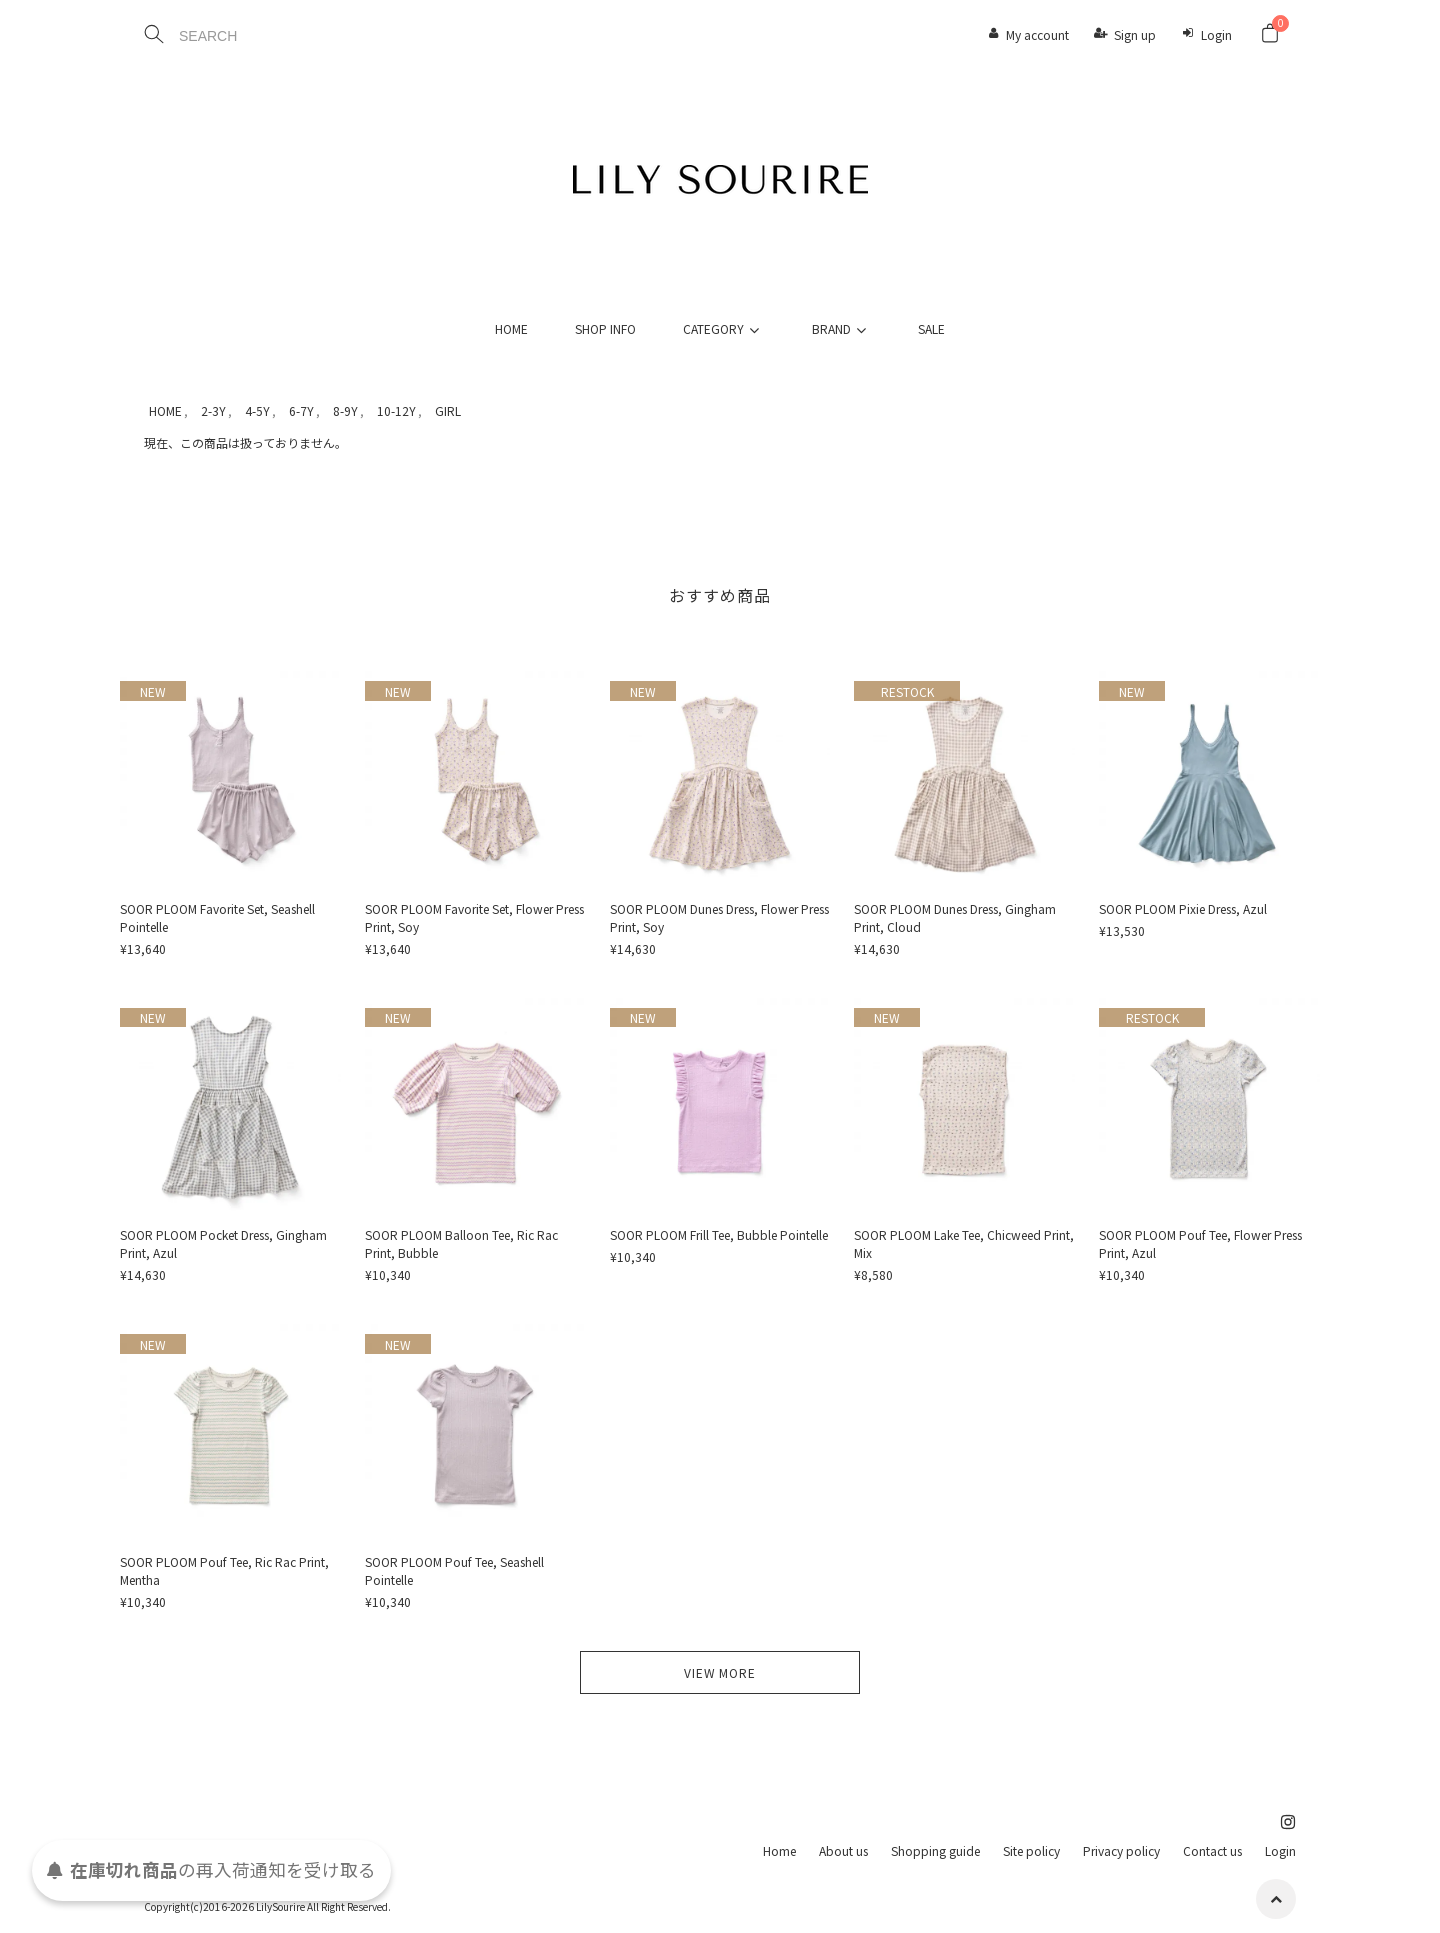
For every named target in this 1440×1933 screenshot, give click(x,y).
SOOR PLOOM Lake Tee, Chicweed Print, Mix (964, 1243)
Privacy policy (1121, 1850)
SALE (931, 328)
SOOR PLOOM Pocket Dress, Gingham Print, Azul (223, 1243)
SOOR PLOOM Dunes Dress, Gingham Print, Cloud (955, 917)
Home (779, 1850)
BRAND (842, 328)
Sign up (1135, 34)
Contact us (1212, 1850)
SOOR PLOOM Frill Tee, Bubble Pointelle (719, 1234)
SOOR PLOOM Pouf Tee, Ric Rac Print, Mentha (224, 1570)
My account (1037, 34)
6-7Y (301, 410)
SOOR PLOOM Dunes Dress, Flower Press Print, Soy (719, 917)
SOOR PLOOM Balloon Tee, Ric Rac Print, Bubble (461, 1243)
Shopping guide (935, 1850)
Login (1216, 34)
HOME (511, 328)
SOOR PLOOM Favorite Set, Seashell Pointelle (217, 917)
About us (843, 1850)
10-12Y (396, 410)
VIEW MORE (720, 1672)
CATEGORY (724, 328)
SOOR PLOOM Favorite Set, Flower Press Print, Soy (474, 917)
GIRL (448, 410)
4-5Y (257, 410)
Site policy (1031, 1850)
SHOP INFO (605, 328)
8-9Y (345, 410)
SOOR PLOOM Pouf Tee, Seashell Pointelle (454, 1570)
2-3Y (213, 410)
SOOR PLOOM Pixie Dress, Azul (1183, 908)
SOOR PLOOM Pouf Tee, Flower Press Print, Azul (1200, 1243)
